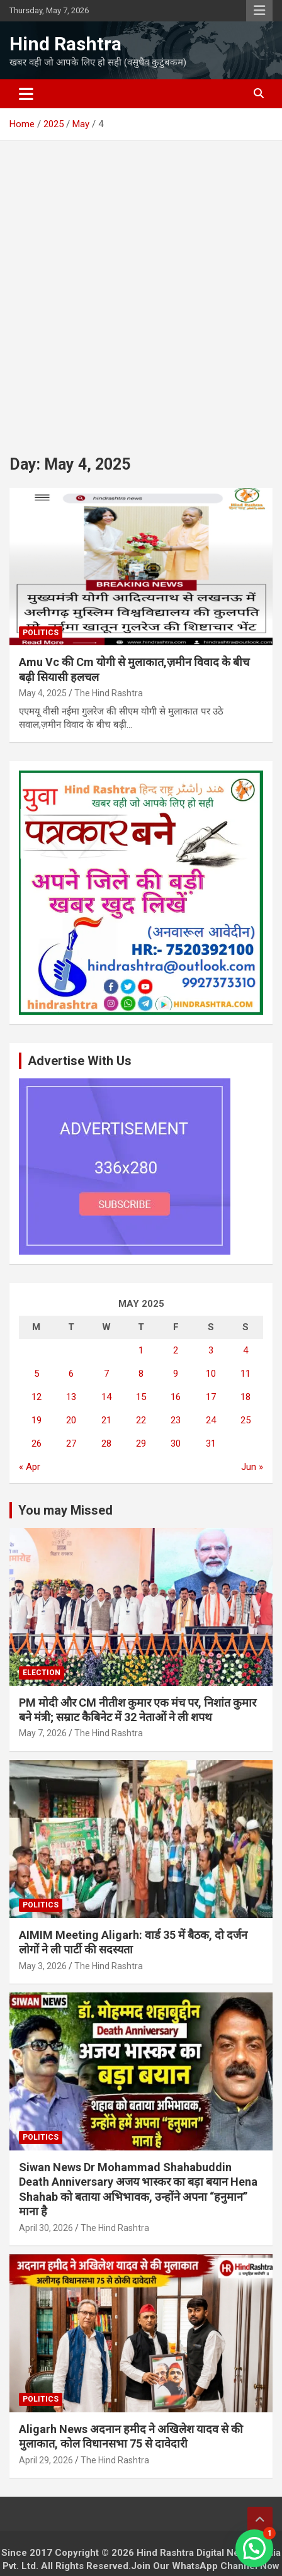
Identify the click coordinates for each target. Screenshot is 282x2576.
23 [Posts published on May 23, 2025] (176, 1420)
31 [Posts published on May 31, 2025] (211, 1443)
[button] (254, 2548)
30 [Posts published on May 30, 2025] (176, 1443)
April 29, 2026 (46, 2460)
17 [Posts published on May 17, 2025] (211, 1397)
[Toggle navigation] (26, 93)
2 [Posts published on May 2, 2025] (175, 1350)
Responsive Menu (259, 10)
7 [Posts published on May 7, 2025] (106, 1373)
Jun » (252, 1466)
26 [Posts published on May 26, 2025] (36, 1443)
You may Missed (65, 1510)
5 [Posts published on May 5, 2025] (36, 1373)
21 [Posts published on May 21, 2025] (106, 1420)
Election (41, 1672)
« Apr (29, 1466)
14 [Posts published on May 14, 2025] (106, 1397)
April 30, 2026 (46, 2228)
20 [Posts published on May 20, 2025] (71, 1420)
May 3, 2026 (43, 1966)
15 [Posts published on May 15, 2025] (141, 1397)
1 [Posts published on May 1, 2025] (141, 1350)
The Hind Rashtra (108, 693)
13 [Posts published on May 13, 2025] (71, 1397)
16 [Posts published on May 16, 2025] (176, 1397)
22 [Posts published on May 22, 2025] (141, 1420)
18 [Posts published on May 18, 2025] (245, 1397)
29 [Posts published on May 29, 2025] (141, 1443)
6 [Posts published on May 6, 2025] (71, 1373)
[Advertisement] (141, 288)
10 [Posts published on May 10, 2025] (211, 1373)
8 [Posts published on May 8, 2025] (141, 1373)
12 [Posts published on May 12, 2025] (36, 1397)
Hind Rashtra (65, 44)
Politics (41, 632)
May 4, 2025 (43, 693)
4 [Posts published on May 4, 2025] (245, 1350)
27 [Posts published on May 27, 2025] (71, 1443)
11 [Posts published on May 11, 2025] (245, 1373)
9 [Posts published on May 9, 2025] (175, 1373)
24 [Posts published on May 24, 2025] (211, 1420)
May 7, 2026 (43, 1733)
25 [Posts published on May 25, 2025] (245, 1420)
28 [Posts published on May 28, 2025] (106, 1443)
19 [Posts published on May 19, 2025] (36, 1420)
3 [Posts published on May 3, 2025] (210, 1350)
